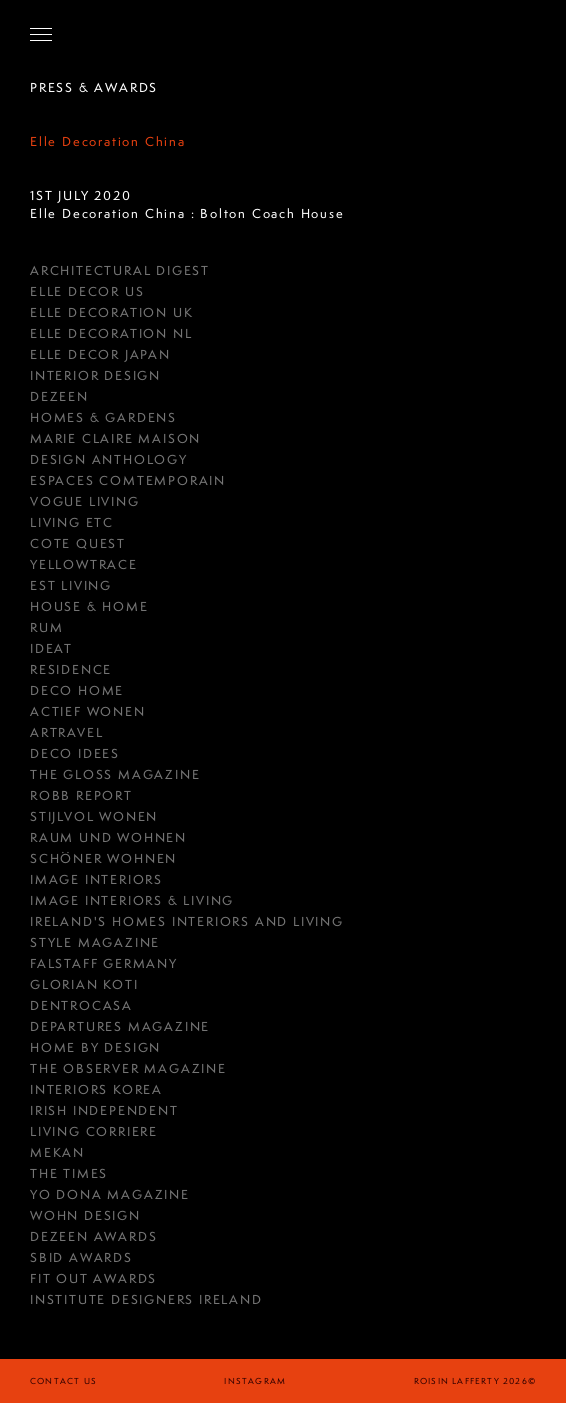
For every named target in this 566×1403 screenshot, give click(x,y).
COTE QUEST (78, 543)
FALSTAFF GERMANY (104, 963)
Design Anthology (109, 459)
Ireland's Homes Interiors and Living (187, 921)
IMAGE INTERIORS (96, 879)
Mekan (57, 1152)
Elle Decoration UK (111, 312)
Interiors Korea (96, 1089)
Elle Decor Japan (100, 354)
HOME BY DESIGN (95, 1047)
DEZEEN (59, 396)
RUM (46, 627)
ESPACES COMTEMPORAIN (128, 480)
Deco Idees (75, 753)
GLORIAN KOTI (84, 984)
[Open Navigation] (41, 34)
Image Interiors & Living (132, 900)
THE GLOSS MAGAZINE (115, 774)
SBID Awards (81, 1257)
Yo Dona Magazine (110, 1194)
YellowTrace (84, 564)
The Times (69, 1173)
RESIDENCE (71, 669)
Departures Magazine (120, 1026)
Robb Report (81, 795)
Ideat (51, 648)
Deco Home (77, 690)
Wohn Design (85, 1215)
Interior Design (95, 375)
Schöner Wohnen (103, 858)
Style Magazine (95, 942)
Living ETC (72, 522)
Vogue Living (85, 501)
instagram (255, 1381)
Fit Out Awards (93, 1278)
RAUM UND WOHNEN (108, 837)
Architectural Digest (120, 270)
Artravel (66, 732)
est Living (71, 585)
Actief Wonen (88, 711)
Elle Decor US (87, 291)
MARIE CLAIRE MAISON (115, 438)
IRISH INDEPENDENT (104, 1110)
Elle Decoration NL (111, 333)
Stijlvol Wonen (94, 816)
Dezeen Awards (93, 1236)
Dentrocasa (81, 1005)
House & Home (89, 606)
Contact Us (63, 1381)
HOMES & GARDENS (103, 417)
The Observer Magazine (128, 1068)
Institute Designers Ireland (146, 1299)
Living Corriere (94, 1131)
